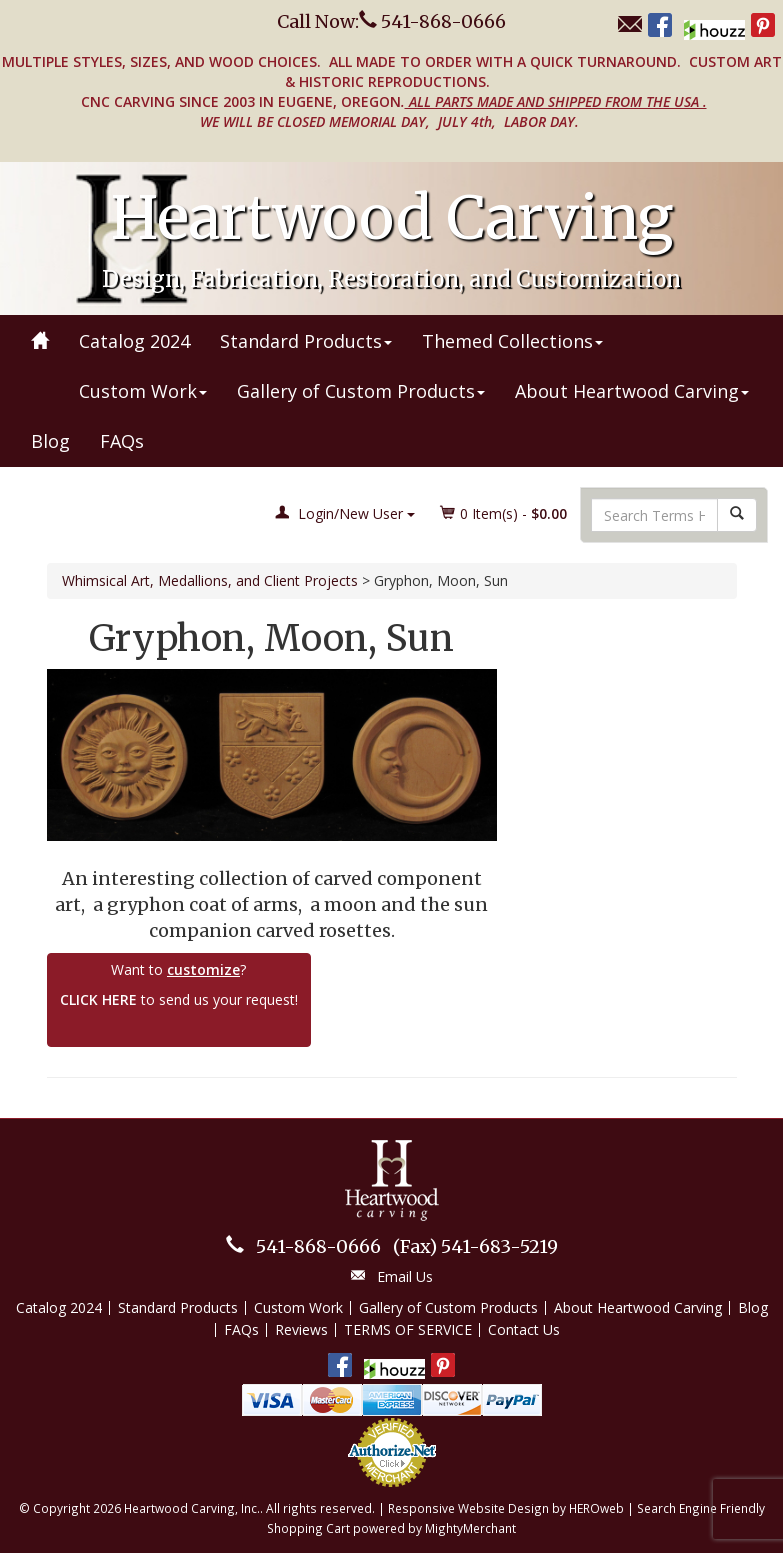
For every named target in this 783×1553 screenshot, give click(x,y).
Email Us (405, 1276)
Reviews (301, 1329)
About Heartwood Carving (632, 391)
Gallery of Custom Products (361, 391)
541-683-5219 (475, 1246)
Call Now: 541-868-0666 (391, 21)
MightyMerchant (470, 1528)
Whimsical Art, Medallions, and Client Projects (210, 580)
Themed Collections (512, 341)
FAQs (122, 441)
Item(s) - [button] (504, 513)
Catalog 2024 (134, 341)
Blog (50, 441)
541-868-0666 (318, 1246)
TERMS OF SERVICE (408, 1329)
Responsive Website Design (468, 1508)
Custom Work (143, 391)
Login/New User (345, 513)
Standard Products (306, 341)
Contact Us (524, 1329)
